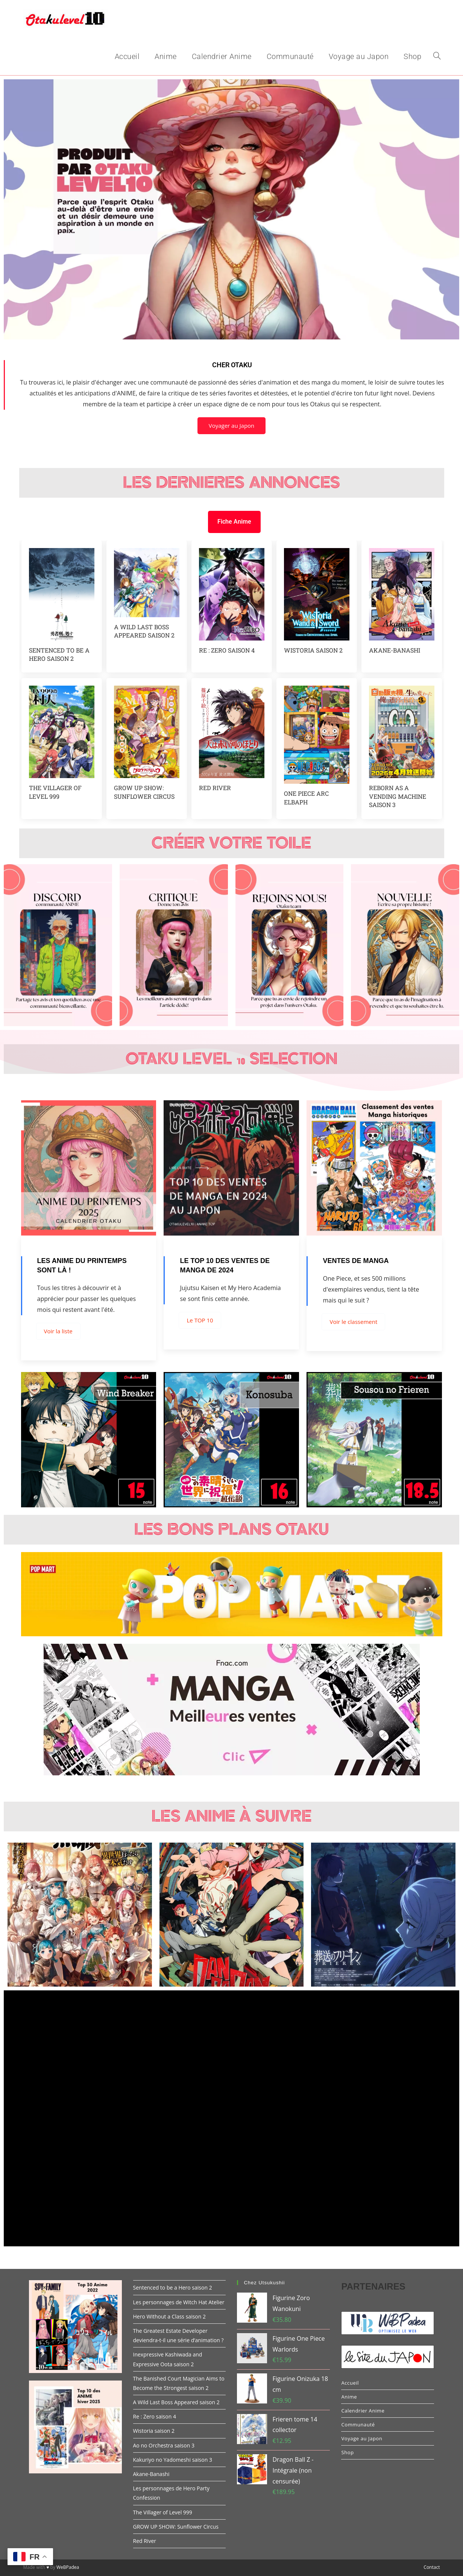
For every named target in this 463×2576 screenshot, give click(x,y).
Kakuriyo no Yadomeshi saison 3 (172, 2459)
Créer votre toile (231, 843)
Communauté (358, 2424)
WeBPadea (67, 2567)
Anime (349, 2396)
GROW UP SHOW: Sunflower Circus (144, 792)
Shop (347, 2452)
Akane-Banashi (394, 650)
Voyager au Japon (232, 425)
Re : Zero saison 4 (227, 650)
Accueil (350, 2382)
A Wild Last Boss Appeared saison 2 (144, 631)
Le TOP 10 (200, 1320)
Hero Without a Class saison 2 (169, 2316)
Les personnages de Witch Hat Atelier (179, 2302)
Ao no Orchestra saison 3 (163, 2445)
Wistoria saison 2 (313, 650)
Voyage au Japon (361, 2438)
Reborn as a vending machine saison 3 (397, 796)
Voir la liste (58, 1331)
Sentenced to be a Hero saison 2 (59, 654)
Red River (215, 788)
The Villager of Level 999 (55, 792)
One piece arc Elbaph (306, 797)
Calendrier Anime (362, 2410)
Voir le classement (353, 1321)
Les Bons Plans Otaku (231, 1530)
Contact (432, 2567)
